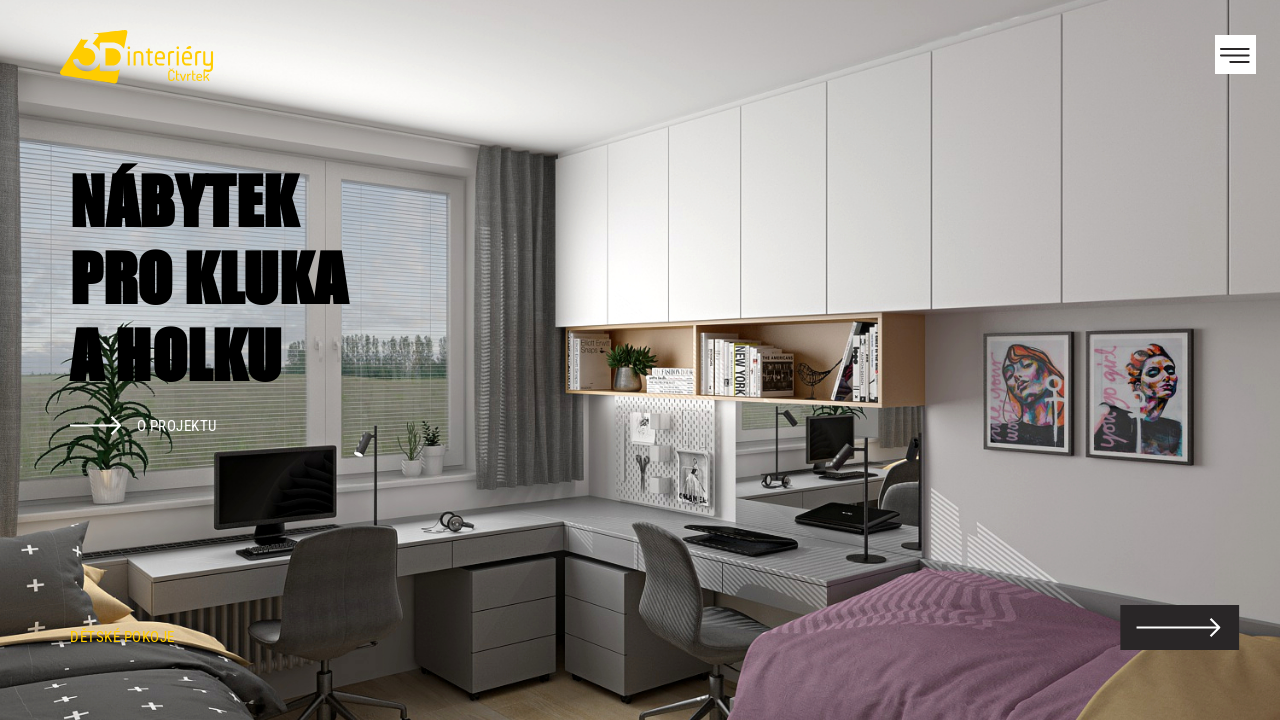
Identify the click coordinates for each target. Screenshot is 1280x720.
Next (1230, 360)
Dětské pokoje (122, 637)
